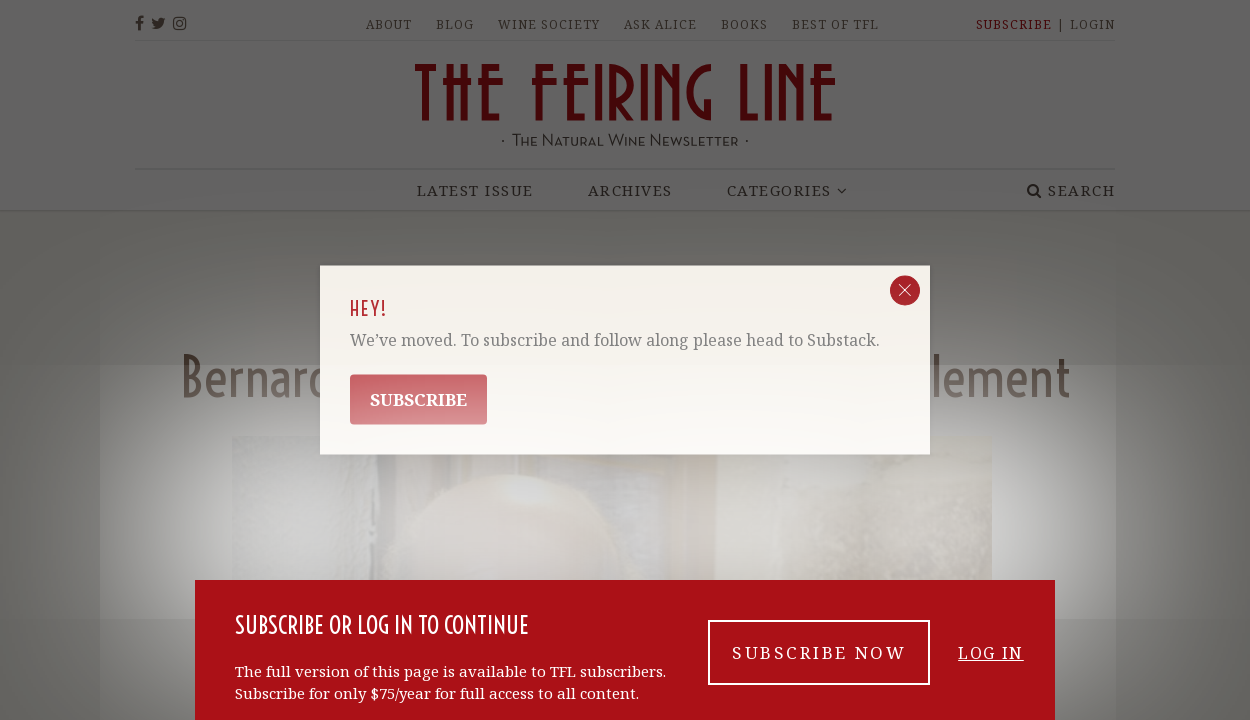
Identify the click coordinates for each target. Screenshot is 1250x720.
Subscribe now (819, 652)
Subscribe (418, 399)
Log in (991, 653)
